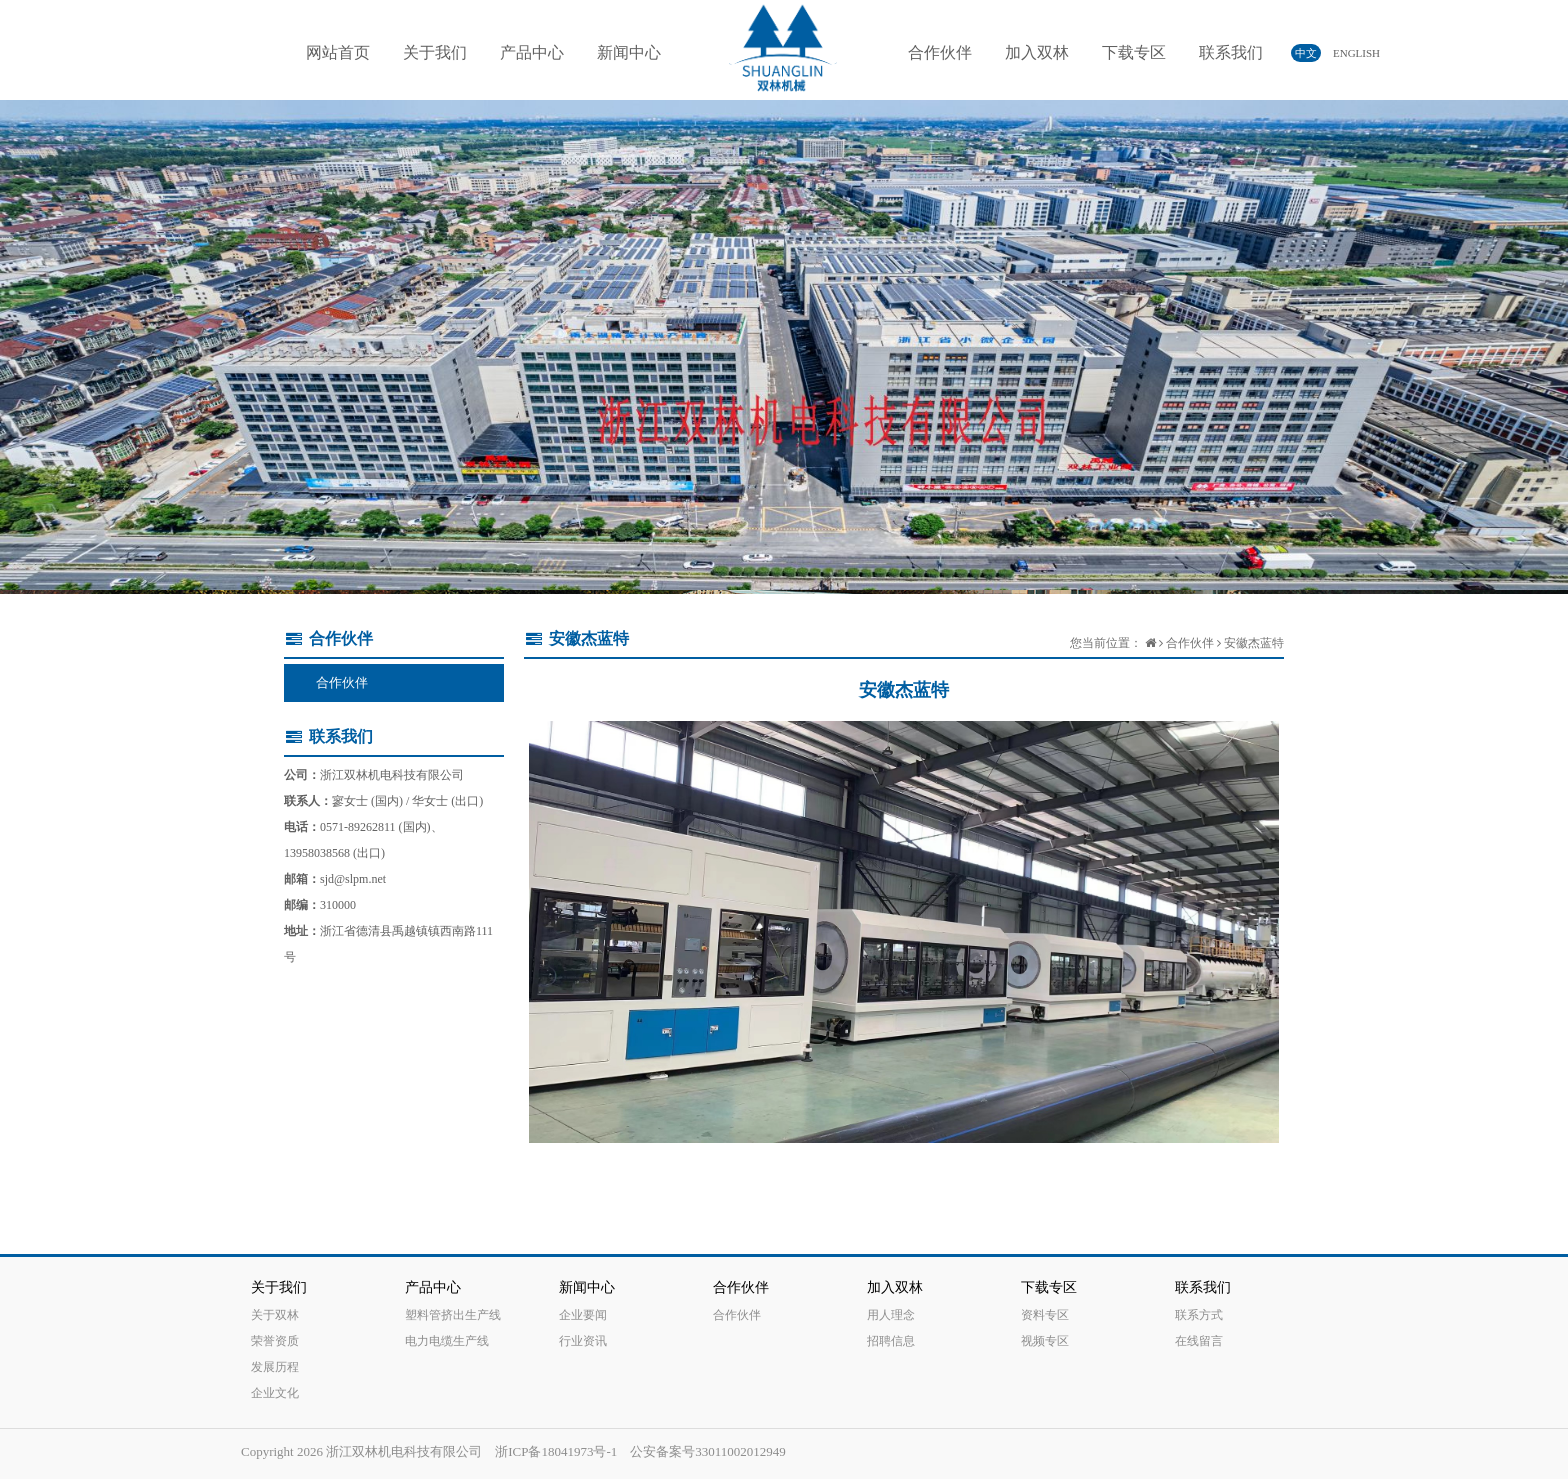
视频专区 (1045, 1341)
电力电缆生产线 (447, 1341)
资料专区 (1045, 1315)
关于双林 (275, 1315)
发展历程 (275, 1367)
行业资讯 (583, 1341)
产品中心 (532, 52)
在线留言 (1199, 1341)
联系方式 (1199, 1315)
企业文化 (275, 1393)
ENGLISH (1348, 53)
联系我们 (1231, 52)
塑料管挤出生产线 (453, 1315)
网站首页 (338, 52)
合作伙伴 (940, 52)
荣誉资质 (275, 1341)
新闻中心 (629, 52)
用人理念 (891, 1315)
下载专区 (1134, 52)
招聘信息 (891, 1341)
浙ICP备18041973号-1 (556, 1451)
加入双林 (1037, 52)
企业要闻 (583, 1315)
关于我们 (435, 52)
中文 (1306, 53)
